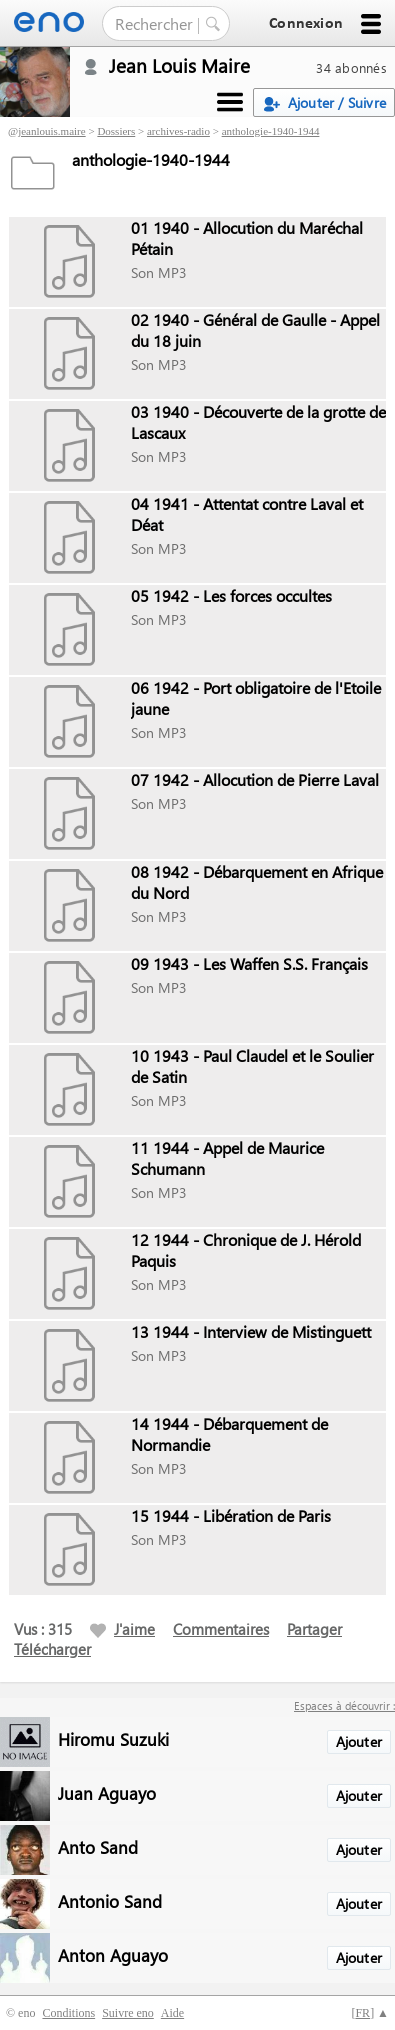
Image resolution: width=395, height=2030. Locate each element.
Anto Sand (98, 1846)
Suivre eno (128, 2013)
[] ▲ (370, 2013)
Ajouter (359, 1741)
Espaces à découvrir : (344, 1705)
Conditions (68, 2013)
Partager (314, 1629)
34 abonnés (351, 67)
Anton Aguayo (113, 1954)
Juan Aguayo (107, 1792)
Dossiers (116, 131)
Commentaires (221, 1629)
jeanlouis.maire (52, 131)
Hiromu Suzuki (113, 1738)
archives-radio (178, 131)
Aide (172, 2013)
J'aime (122, 1629)
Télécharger (52, 1649)
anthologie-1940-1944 (271, 131)
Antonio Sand (110, 1900)
